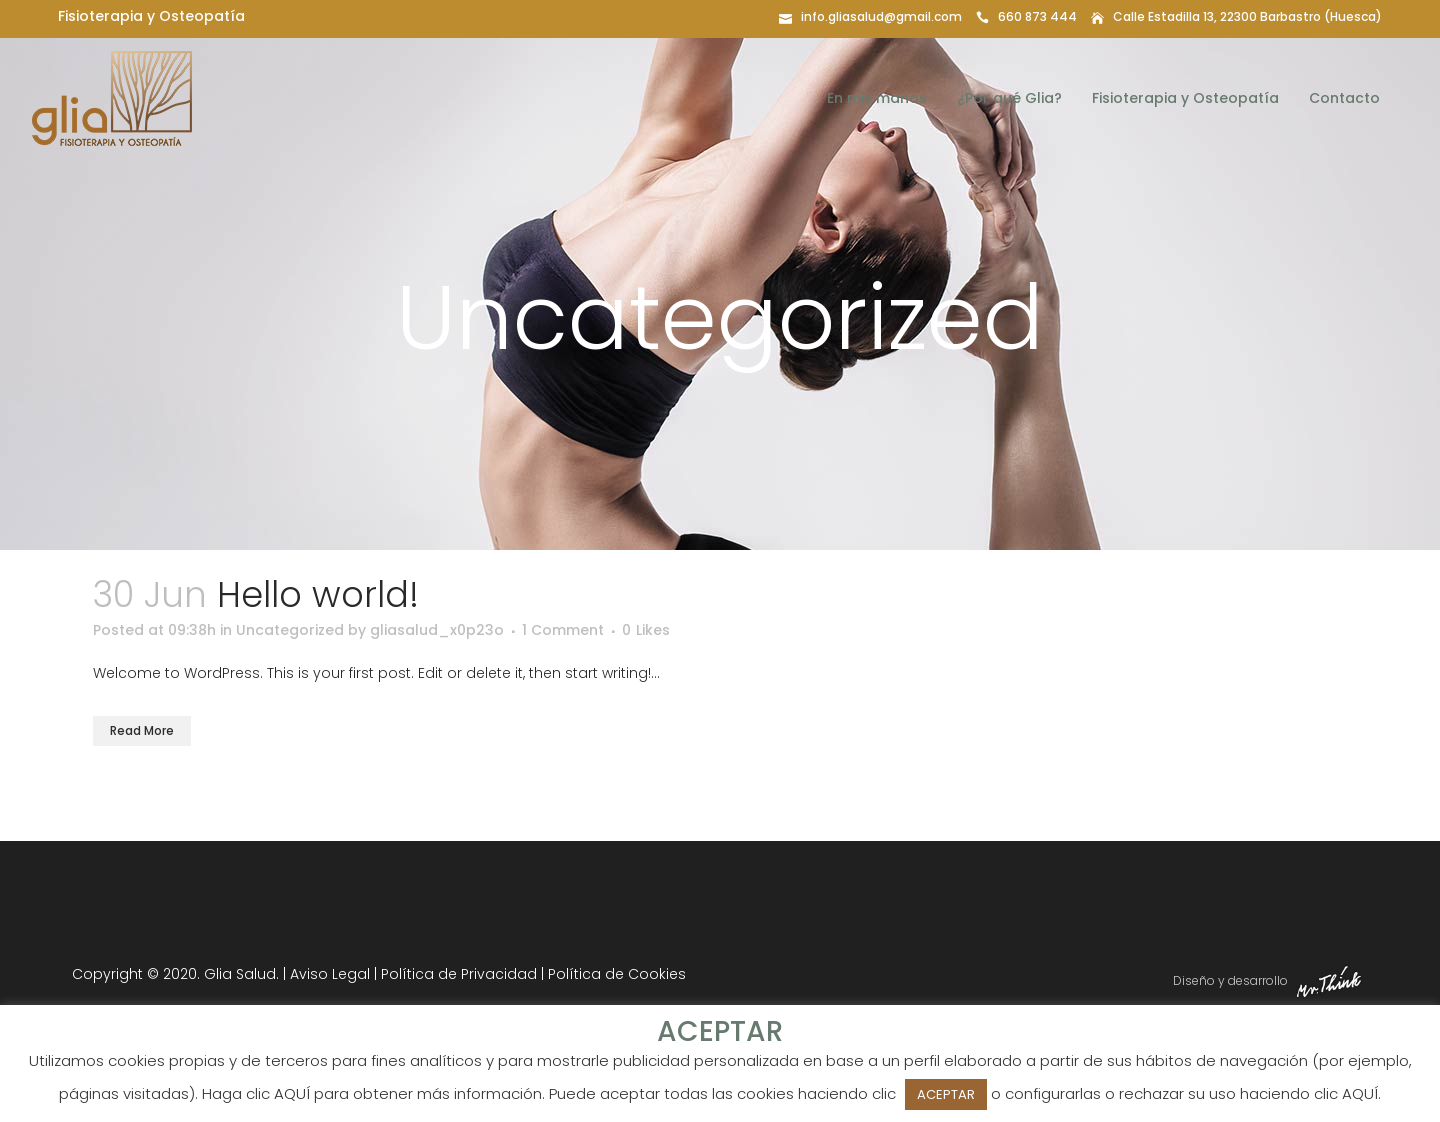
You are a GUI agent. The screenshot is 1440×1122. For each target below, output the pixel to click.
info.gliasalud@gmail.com (881, 16)
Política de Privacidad (459, 974)
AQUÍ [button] (1360, 1093)
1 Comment (563, 630)
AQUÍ (292, 1093)
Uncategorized (290, 630)
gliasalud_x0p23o (437, 630)
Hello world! (318, 594)
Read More (142, 730)
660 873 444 (1037, 16)
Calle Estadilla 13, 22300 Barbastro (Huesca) (1247, 16)
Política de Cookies (617, 974)
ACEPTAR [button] (946, 1094)
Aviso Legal (330, 974)
